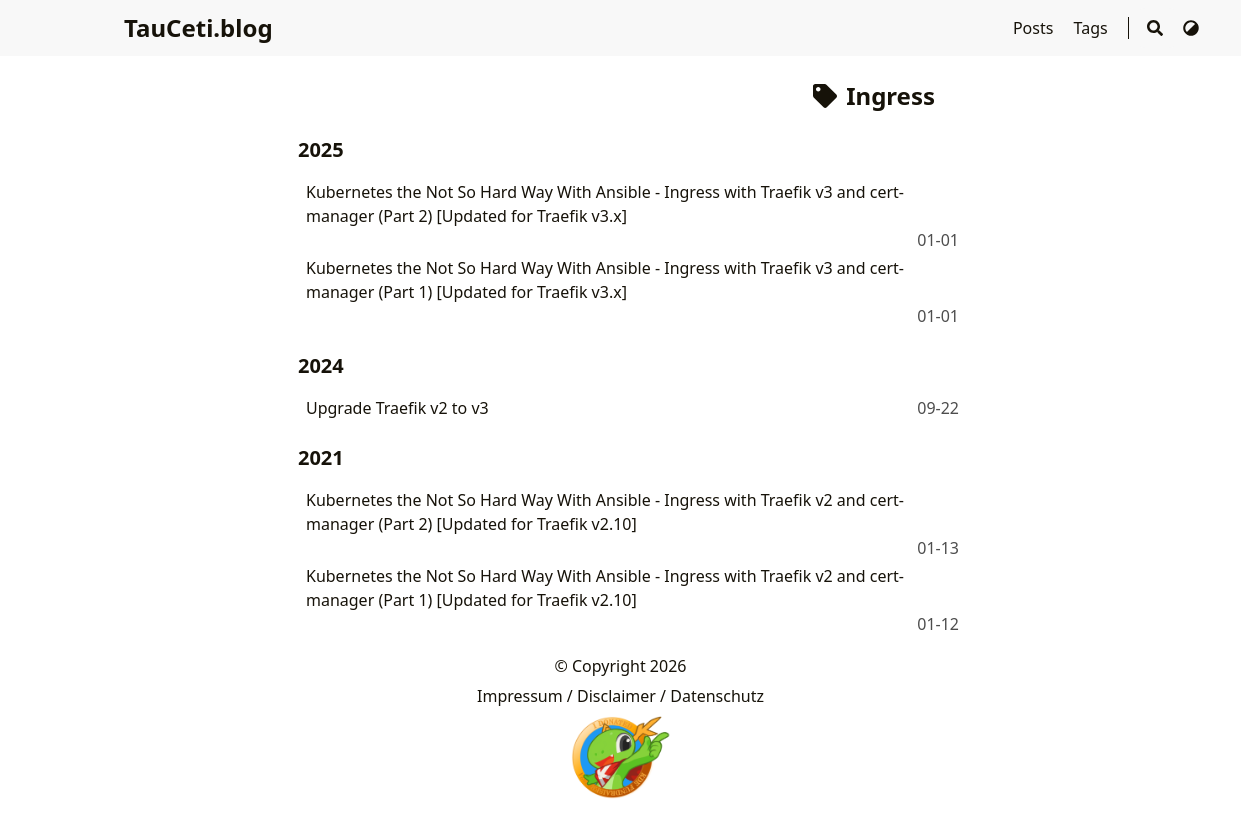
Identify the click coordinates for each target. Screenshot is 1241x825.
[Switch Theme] (1191, 28)
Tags (1093, 28)
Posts (1035, 28)
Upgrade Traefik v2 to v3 (397, 408)
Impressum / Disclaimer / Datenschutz (620, 696)
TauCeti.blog (198, 27)
